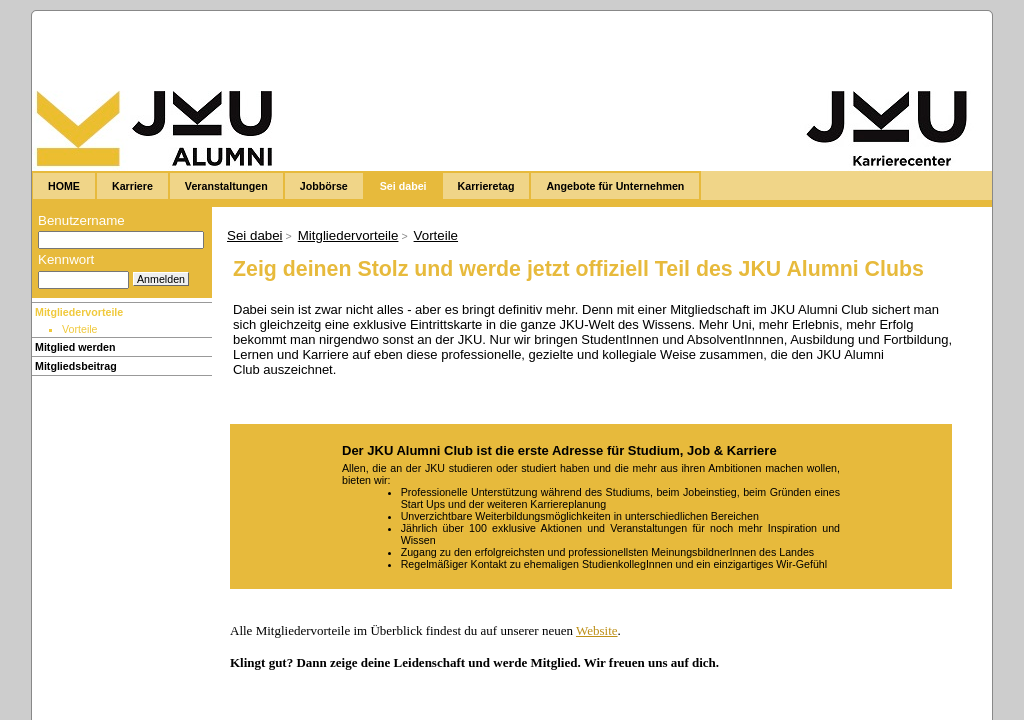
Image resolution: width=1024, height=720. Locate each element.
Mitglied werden (75, 347)
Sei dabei (255, 235)
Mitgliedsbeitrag (76, 366)
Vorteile (436, 235)
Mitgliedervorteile (79, 312)
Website (597, 630)
